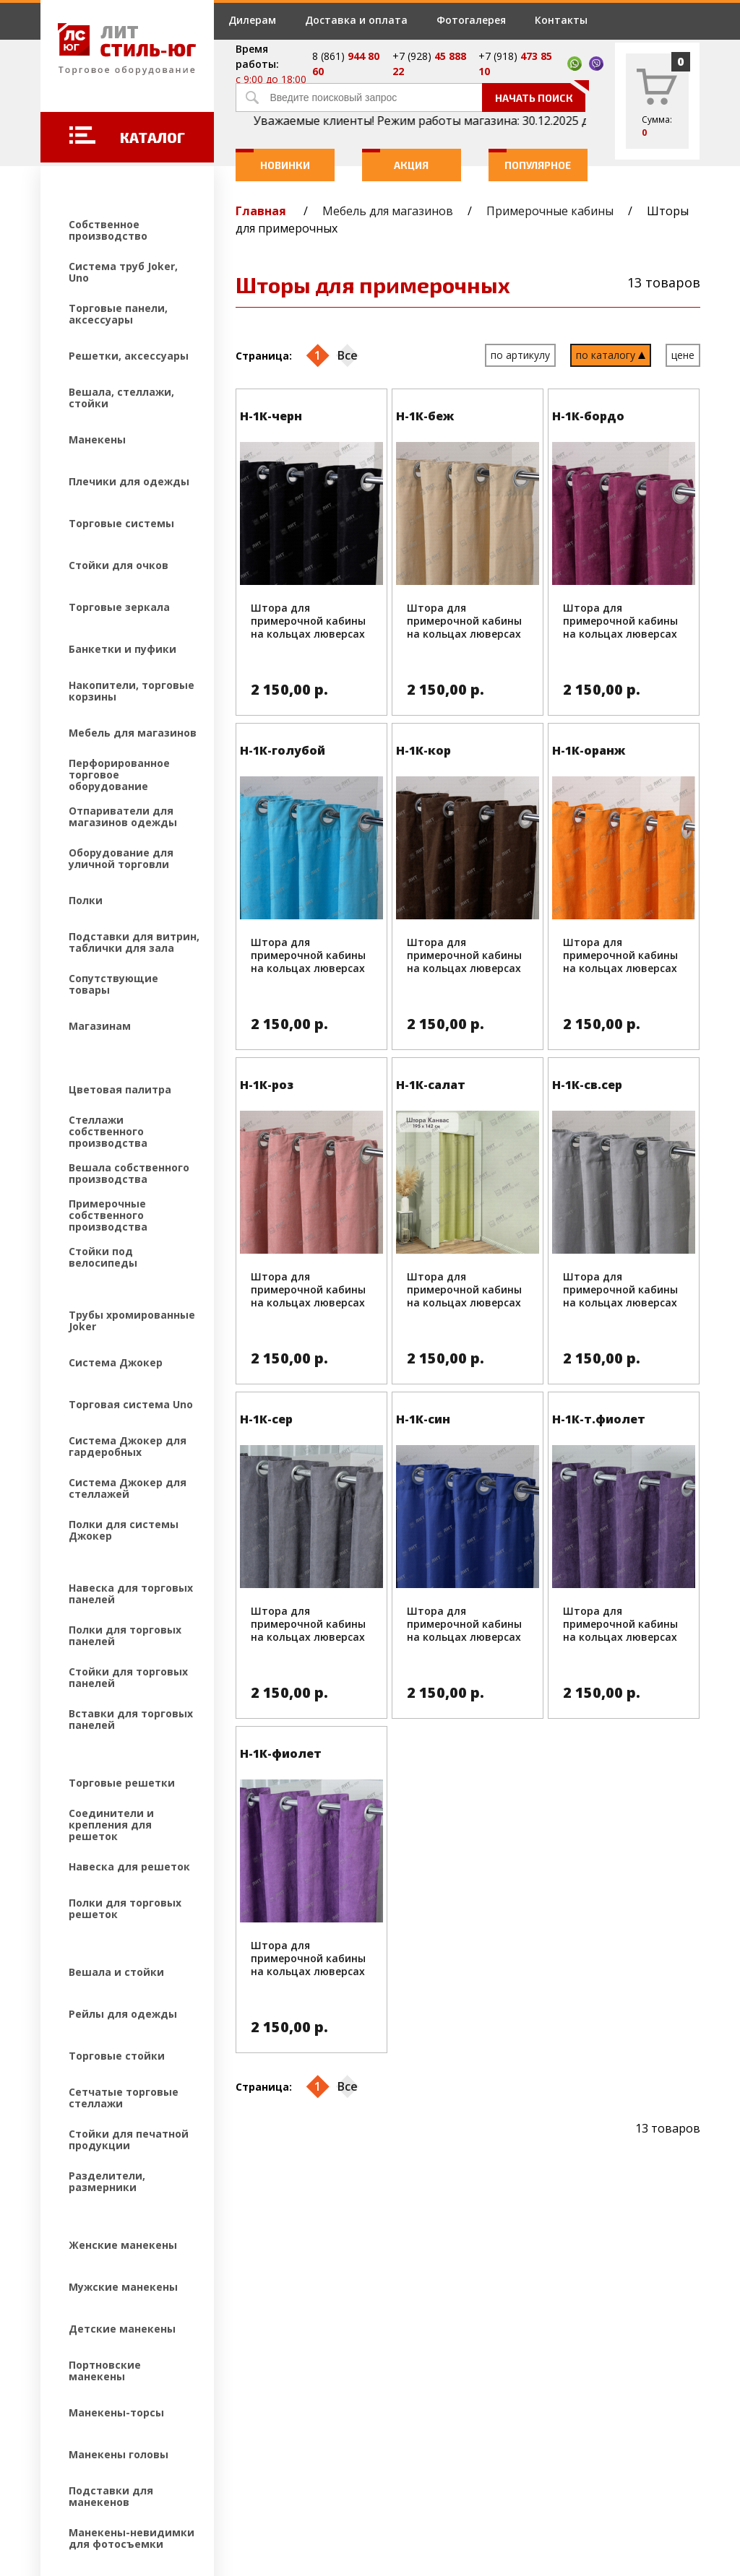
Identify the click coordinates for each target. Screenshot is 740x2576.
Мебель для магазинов (387, 211)
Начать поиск (540, 93)
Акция (395, 160)
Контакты (561, 20)
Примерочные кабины (550, 211)
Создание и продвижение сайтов (167, 2480)
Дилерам (252, 20)
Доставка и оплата (356, 20)
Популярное (530, 160)
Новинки (273, 160)
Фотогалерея (471, 20)
